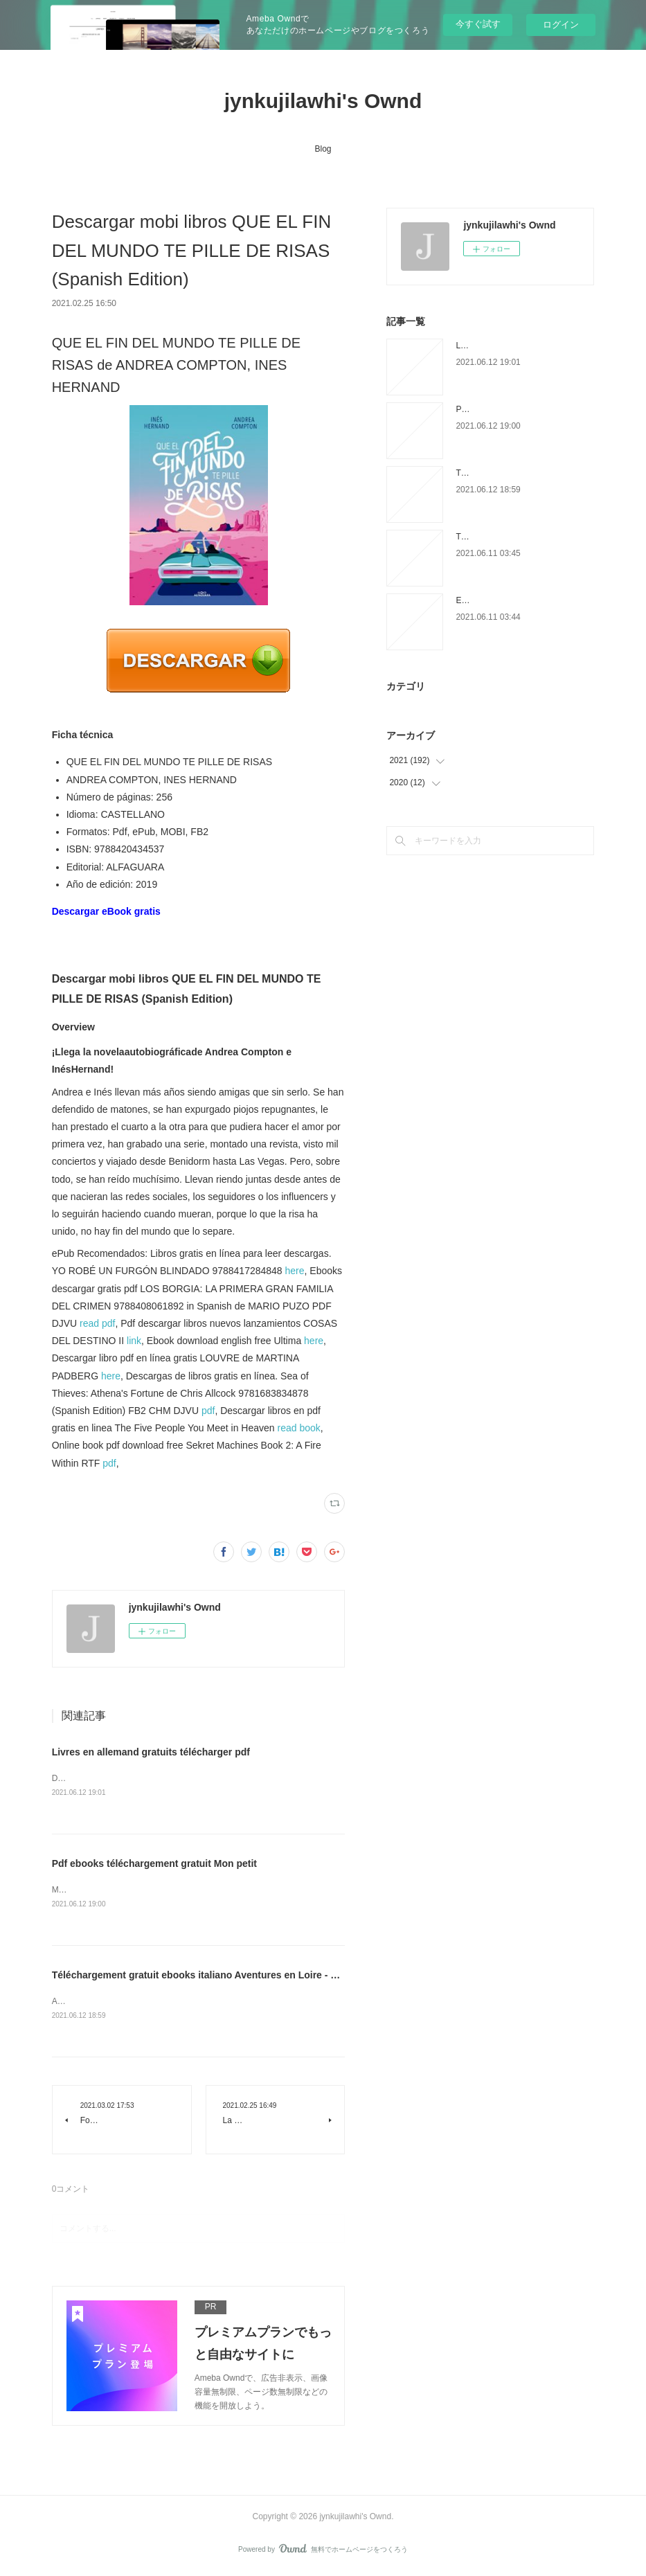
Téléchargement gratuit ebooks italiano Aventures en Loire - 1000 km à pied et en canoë (254, 1976)
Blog (322, 149)
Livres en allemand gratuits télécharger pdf (151, 1751)
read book (298, 1427)
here (295, 1270)
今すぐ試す (478, 24)
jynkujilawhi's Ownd (323, 100)
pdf (208, 1410)
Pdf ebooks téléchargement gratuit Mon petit (154, 1864)
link (134, 1340)
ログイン (561, 24)
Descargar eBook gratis (106, 911)
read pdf (97, 1323)
